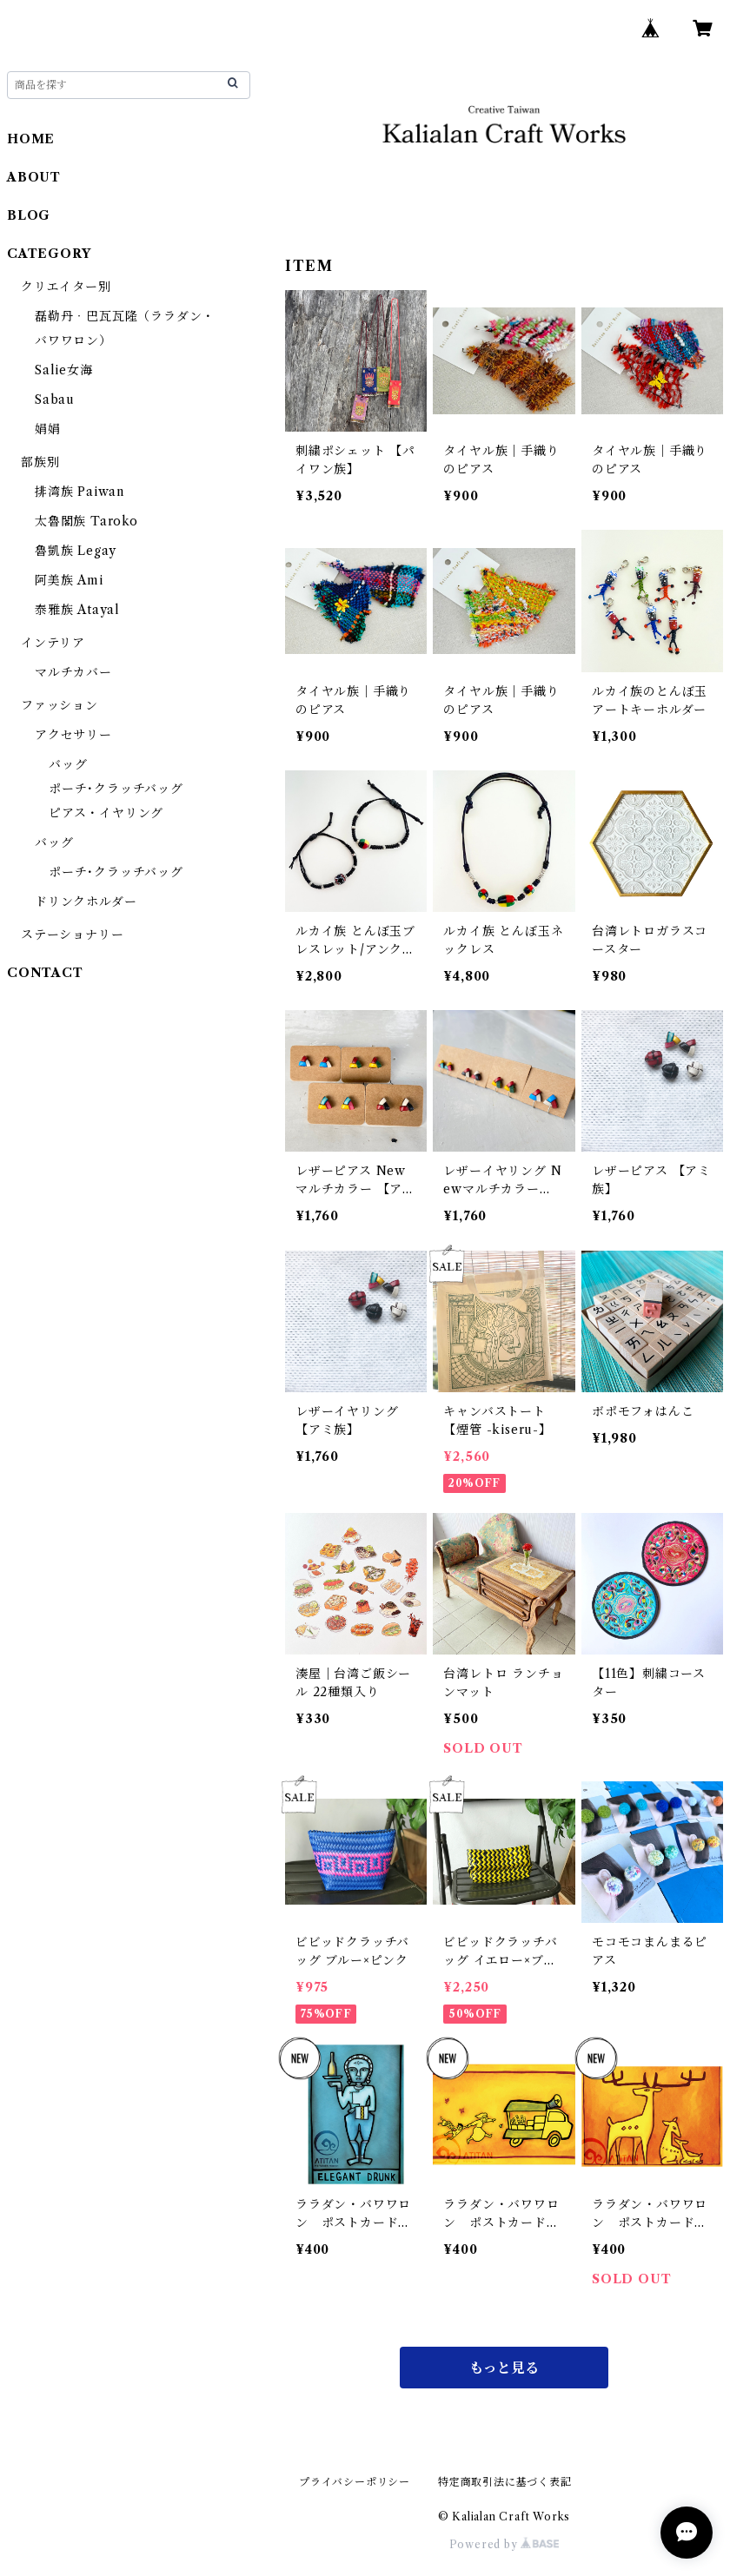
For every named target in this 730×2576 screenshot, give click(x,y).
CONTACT (45, 973)
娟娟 (48, 429)
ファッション (59, 705)
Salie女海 (64, 370)
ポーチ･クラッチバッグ (116, 788)
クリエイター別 (66, 286)
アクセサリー (73, 735)
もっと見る (504, 2367)
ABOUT (34, 177)
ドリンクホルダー (85, 901)
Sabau (55, 399)
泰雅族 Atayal (77, 610)
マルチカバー (73, 672)
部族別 (40, 462)
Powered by (504, 2544)
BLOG (28, 215)
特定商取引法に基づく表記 (505, 2481)
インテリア (53, 643)
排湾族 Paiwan (79, 491)
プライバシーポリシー (354, 2481)
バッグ (68, 764)
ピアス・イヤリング (106, 813)
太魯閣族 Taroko (86, 521)
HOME (31, 139)
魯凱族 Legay (75, 550)
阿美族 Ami (69, 580)
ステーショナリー (72, 934)
